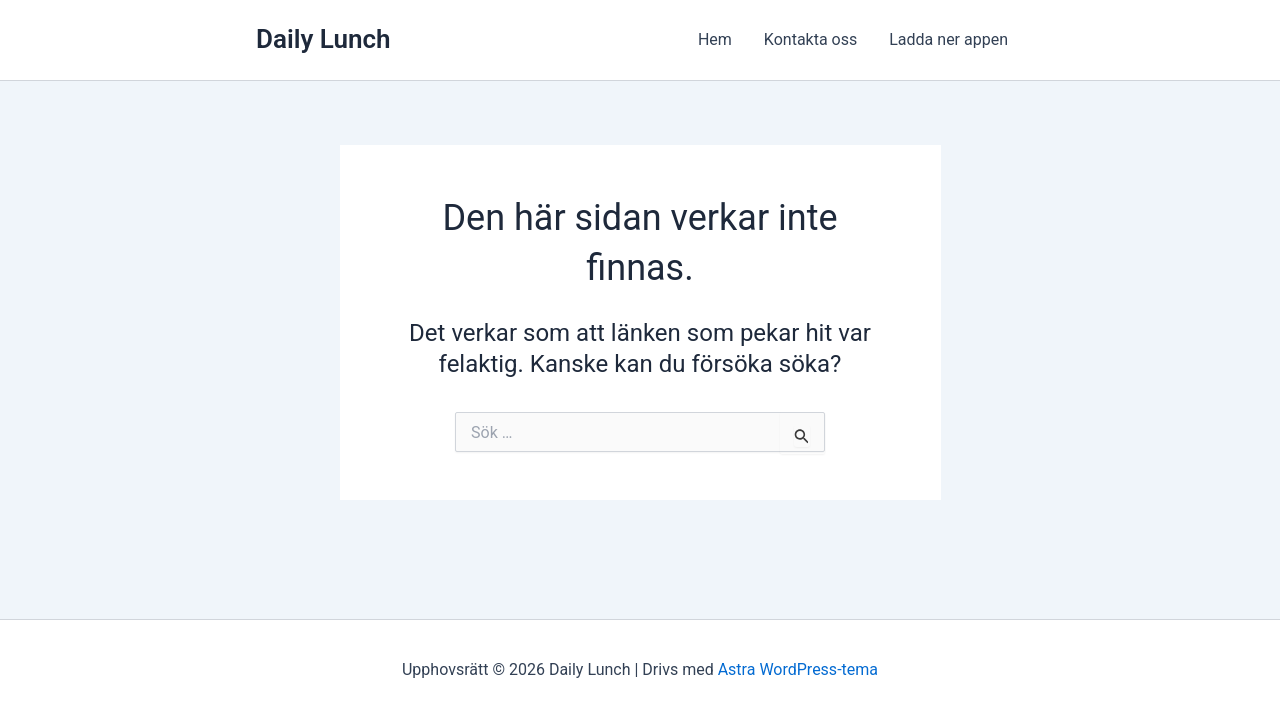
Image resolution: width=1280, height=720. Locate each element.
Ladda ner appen (948, 39)
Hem (715, 39)
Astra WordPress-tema (798, 669)
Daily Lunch (323, 39)
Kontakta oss (810, 39)
